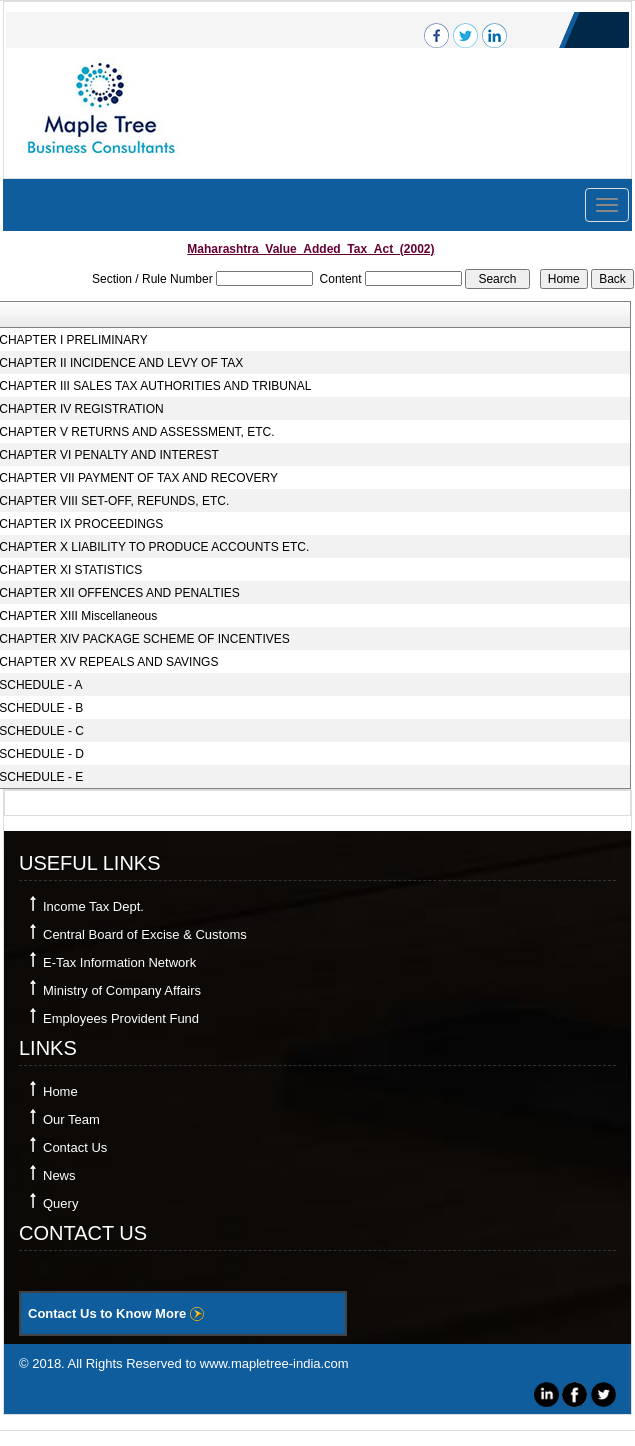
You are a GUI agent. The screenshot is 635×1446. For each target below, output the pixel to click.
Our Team (71, 1119)
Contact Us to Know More (116, 1313)
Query (60, 1203)
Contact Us (75, 1147)
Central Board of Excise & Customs (145, 934)
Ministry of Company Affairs (122, 990)
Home (60, 1091)
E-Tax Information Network (119, 962)
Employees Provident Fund (121, 1018)
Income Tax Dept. (93, 906)
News (59, 1175)
